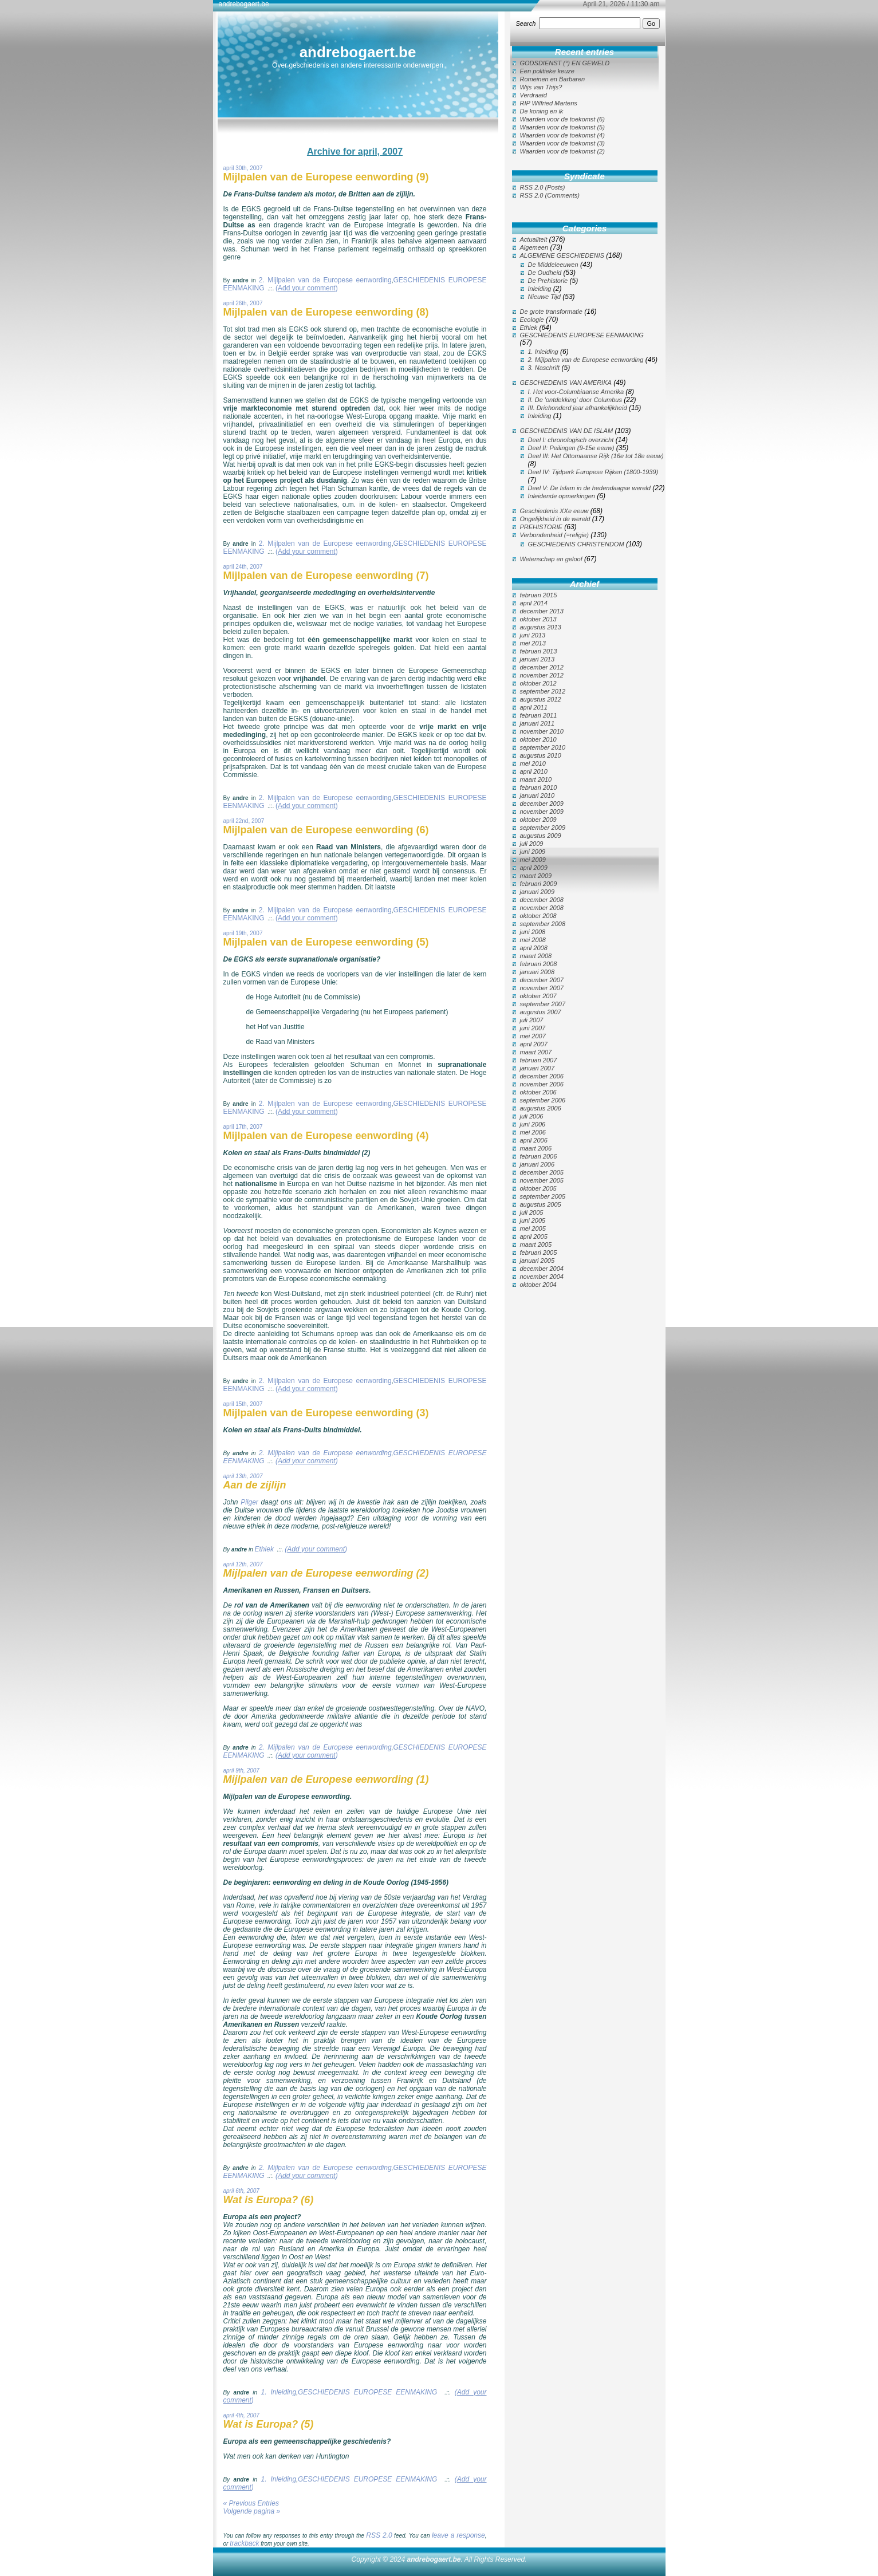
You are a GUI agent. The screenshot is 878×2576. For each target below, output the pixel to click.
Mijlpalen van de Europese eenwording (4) (326, 1135)
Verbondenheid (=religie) (554, 534)
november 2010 (542, 731)
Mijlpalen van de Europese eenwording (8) (326, 312)
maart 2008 (536, 955)
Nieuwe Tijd (544, 296)
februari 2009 (538, 883)
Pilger (251, 1502)
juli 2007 (532, 1020)
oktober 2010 (538, 739)
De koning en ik (542, 111)
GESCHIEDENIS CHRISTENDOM (576, 544)
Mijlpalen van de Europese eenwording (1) (326, 1779)
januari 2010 (537, 795)
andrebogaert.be (358, 52)
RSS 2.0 (379, 2535)
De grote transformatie (551, 311)
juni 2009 (533, 851)
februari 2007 (538, 1060)
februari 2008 (538, 963)
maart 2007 (536, 1052)
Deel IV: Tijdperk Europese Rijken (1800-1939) (593, 471)
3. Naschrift (544, 367)
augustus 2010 (540, 755)
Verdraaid (533, 95)
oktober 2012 (538, 683)
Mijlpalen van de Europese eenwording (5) (326, 942)
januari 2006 (537, 1164)
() (306, 288)
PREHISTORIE (541, 526)
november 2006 (542, 1084)
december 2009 (542, 803)
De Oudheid (545, 272)
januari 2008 (537, 971)
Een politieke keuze (547, 71)
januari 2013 (537, 659)
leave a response (458, 2535)
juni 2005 (533, 1220)
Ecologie (532, 319)
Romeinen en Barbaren (552, 79)
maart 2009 (536, 875)
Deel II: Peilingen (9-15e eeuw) (571, 447)
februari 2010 (538, 787)
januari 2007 (537, 1068)
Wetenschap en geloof (551, 559)
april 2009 (534, 867)
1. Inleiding (279, 2392)
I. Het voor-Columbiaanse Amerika (576, 391)
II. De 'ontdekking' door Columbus (575, 399)
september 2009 (543, 827)
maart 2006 (536, 1148)
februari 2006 (538, 1156)
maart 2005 (536, 1244)
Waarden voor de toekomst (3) (562, 143)
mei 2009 (533, 859)
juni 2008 (533, 931)
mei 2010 (533, 763)
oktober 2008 (538, 915)
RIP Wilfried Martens (548, 103)
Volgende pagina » (252, 2511)
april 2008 (534, 947)
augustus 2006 (540, 1108)
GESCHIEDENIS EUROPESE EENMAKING (367, 2392)
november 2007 (542, 987)
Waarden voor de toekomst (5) (562, 127)
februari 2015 (538, 595)
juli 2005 (532, 1212)
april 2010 (534, 771)
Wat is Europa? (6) (268, 2199)
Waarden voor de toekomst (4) (562, 135)
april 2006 (534, 1140)
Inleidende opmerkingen (561, 496)
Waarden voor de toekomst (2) (562, 151)
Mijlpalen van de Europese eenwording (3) (326, 1413)
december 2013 (542, 611)
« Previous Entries (251, 2503)
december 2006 (542, 1076)
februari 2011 (538, 715)
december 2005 (542, 1172)
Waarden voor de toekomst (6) (562, 119)
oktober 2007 (538, 995)
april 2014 (534, 603)
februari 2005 (538, 1252)
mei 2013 (533, 643)
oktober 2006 (538, 1092)
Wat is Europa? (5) (268, 2424)
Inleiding (540, 288)
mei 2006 (533, 1132)
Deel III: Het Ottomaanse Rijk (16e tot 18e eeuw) (596, 455)
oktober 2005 (538, 1188)
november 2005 (542, 1180)
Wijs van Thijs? (541, 87)
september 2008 (543, 923)
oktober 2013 (538, 619)
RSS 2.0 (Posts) (542, 187)
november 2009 (542, 811)
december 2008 (542, 899)
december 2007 (542, 979)
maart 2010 (536, 779)
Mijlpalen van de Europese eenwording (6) (326, 830)
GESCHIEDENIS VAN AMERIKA (566, 382)
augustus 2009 (540, 835)
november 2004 (542, 1276)
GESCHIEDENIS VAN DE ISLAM (566, 430)
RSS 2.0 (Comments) (550, 195)
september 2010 (543, 747)
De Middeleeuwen (553, 264)
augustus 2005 (540, 1204)
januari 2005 (537, 1260)
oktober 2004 (538, 1284)
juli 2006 (532, 1116)
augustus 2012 (540, 699)
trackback (244, 2543)
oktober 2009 (538, 819)
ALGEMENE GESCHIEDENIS (562, 255)
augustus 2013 (540, 627)
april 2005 (534, 1236)
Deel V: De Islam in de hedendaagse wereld (589, 488)
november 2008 (542, 907)
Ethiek (264, 1549)
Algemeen (534, 247)
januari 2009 (537, 891)
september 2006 (543, 1100)
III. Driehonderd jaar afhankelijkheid (577, 407)
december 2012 (542, 667)
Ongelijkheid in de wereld (555, 518)
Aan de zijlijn (254, 1485)
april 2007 (534, 1044)
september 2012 (543, 691)
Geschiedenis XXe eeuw (554, 510)
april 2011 (534, 707)
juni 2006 (533, 1124)
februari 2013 (538, 651)
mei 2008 (533, 939)
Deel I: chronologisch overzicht (571, 439)
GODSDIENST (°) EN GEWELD (565, 63)
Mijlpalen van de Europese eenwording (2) (326, 1573)
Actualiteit (534, 239)
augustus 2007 (540, 1012)
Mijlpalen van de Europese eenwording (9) (326, 177)
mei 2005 (533, 1228)
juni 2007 (533, 1028)
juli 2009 (532, 843)
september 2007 (543, 1004)
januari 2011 (537, 723)
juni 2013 (533, 635)
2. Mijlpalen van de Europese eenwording (325, 280)
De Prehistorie (548, 280)
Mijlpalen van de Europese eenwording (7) (326, 575)
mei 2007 (533, 1036)
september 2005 (543, 1196)
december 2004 (542, 1268)
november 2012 (542, 675)
